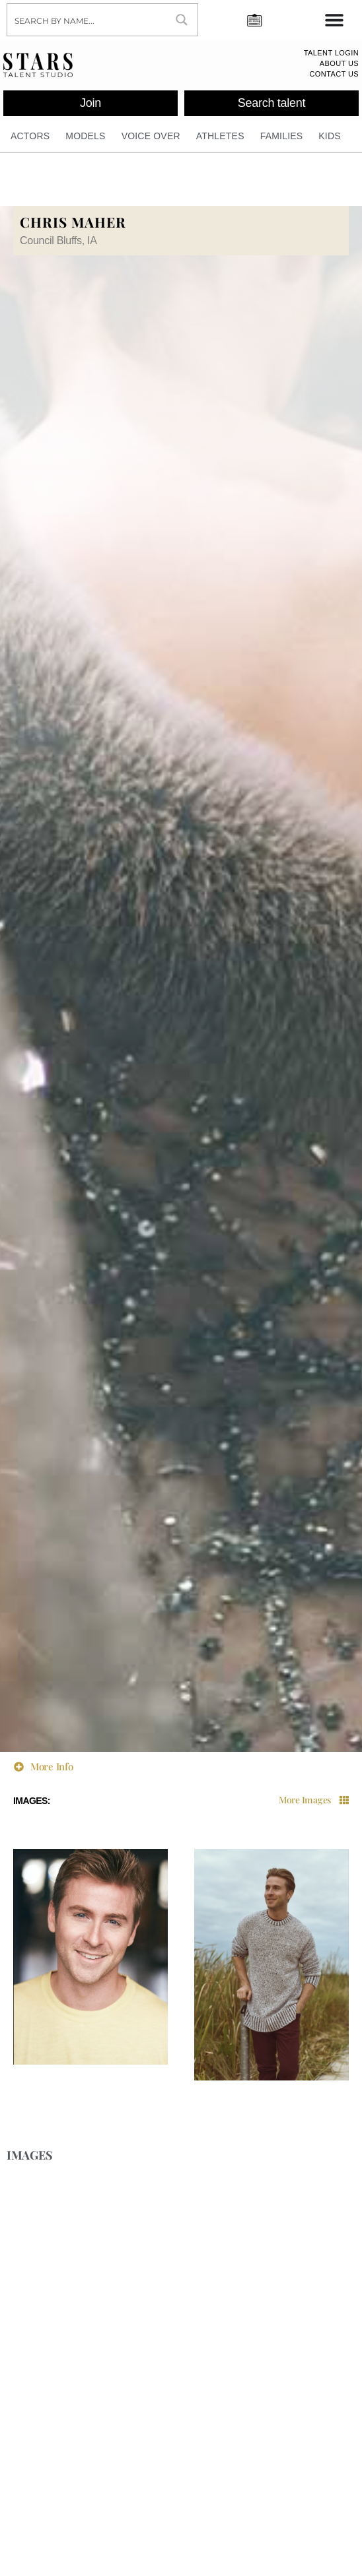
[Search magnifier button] (182, 20)
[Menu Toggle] (334, 20)
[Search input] (87, 19)
